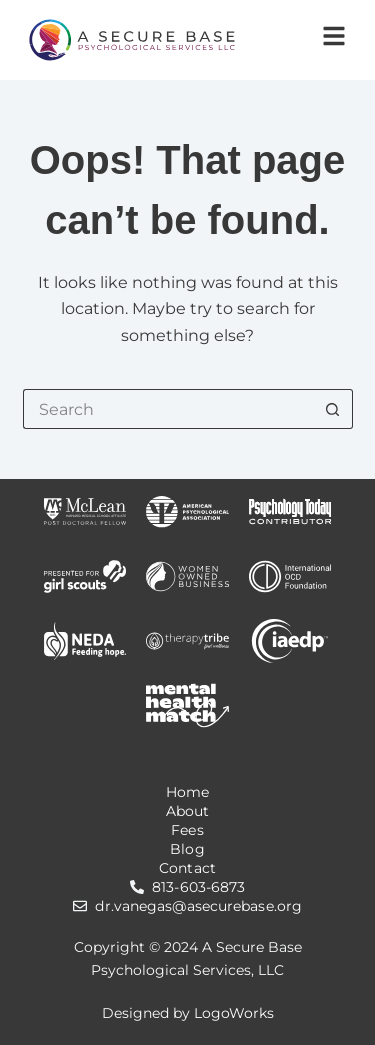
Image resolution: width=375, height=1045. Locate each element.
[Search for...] (168, 409)
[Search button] (333, 409)
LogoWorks (234, 1013)
